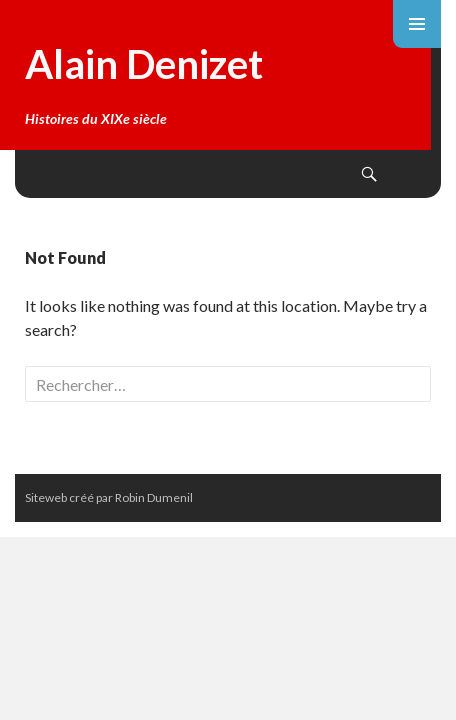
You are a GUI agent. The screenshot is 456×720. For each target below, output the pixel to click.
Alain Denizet (144, 64)
